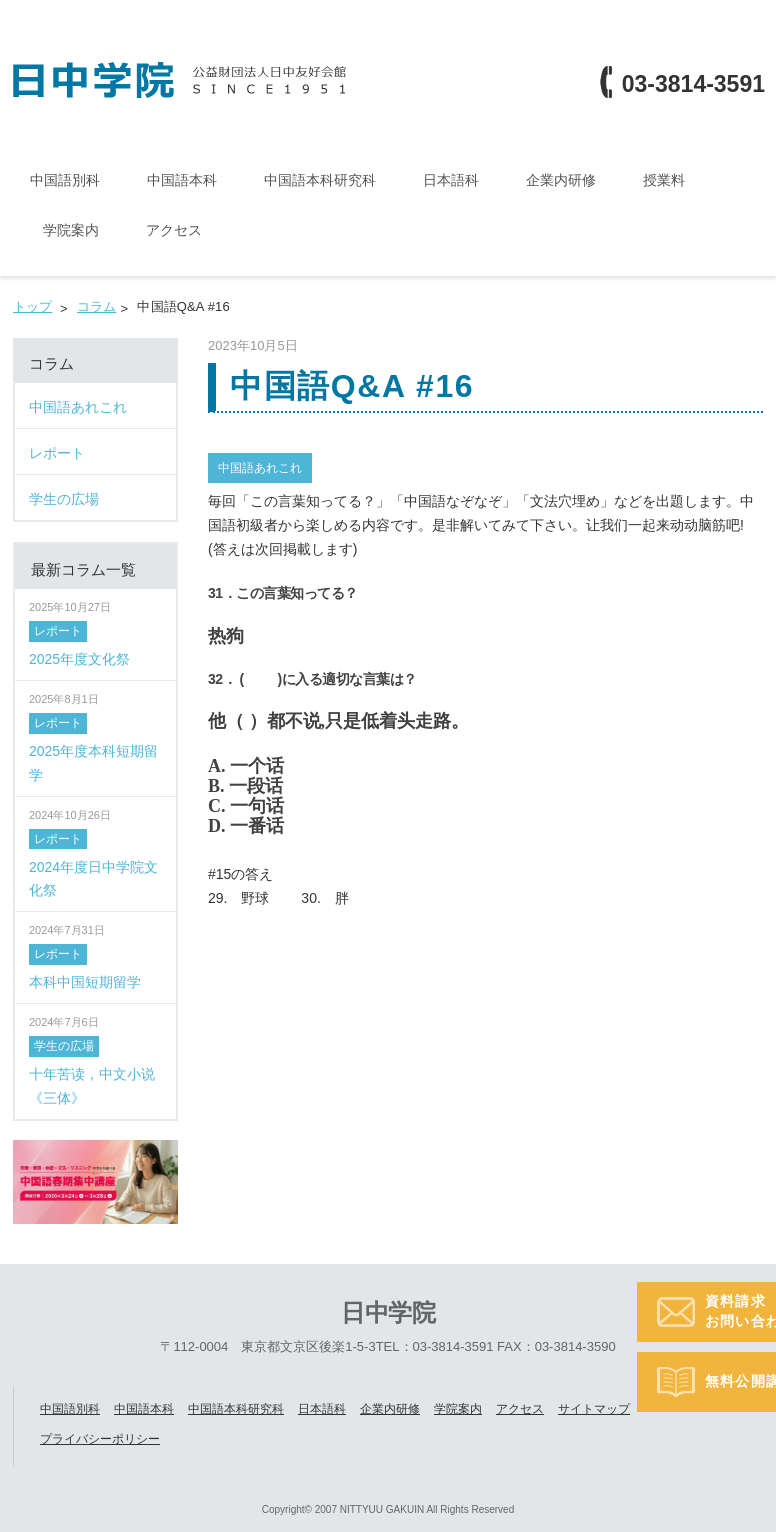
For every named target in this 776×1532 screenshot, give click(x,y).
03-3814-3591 (693, 84)
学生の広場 (64, 1045)
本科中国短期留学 (85, 981)
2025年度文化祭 (79, 658)
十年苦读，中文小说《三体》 (92, 1085)
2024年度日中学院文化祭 (93, 878)
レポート (58, 631)
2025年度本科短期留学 (93, 762)
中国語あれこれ (260, 467)
